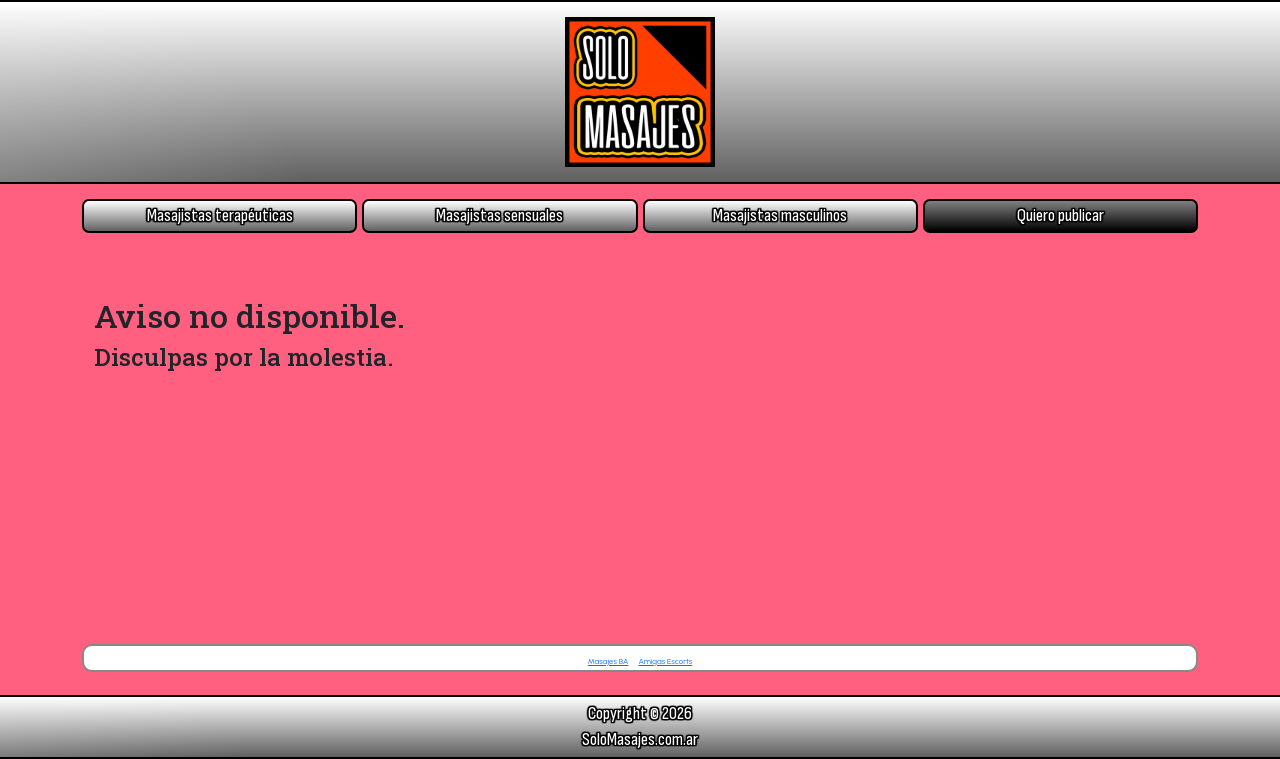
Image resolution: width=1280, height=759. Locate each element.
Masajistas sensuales (499, 215)
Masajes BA (608, 661)
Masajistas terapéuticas (220, 215)
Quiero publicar (1060, 215)
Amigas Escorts (665, 661)
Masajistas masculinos (780, 215)
